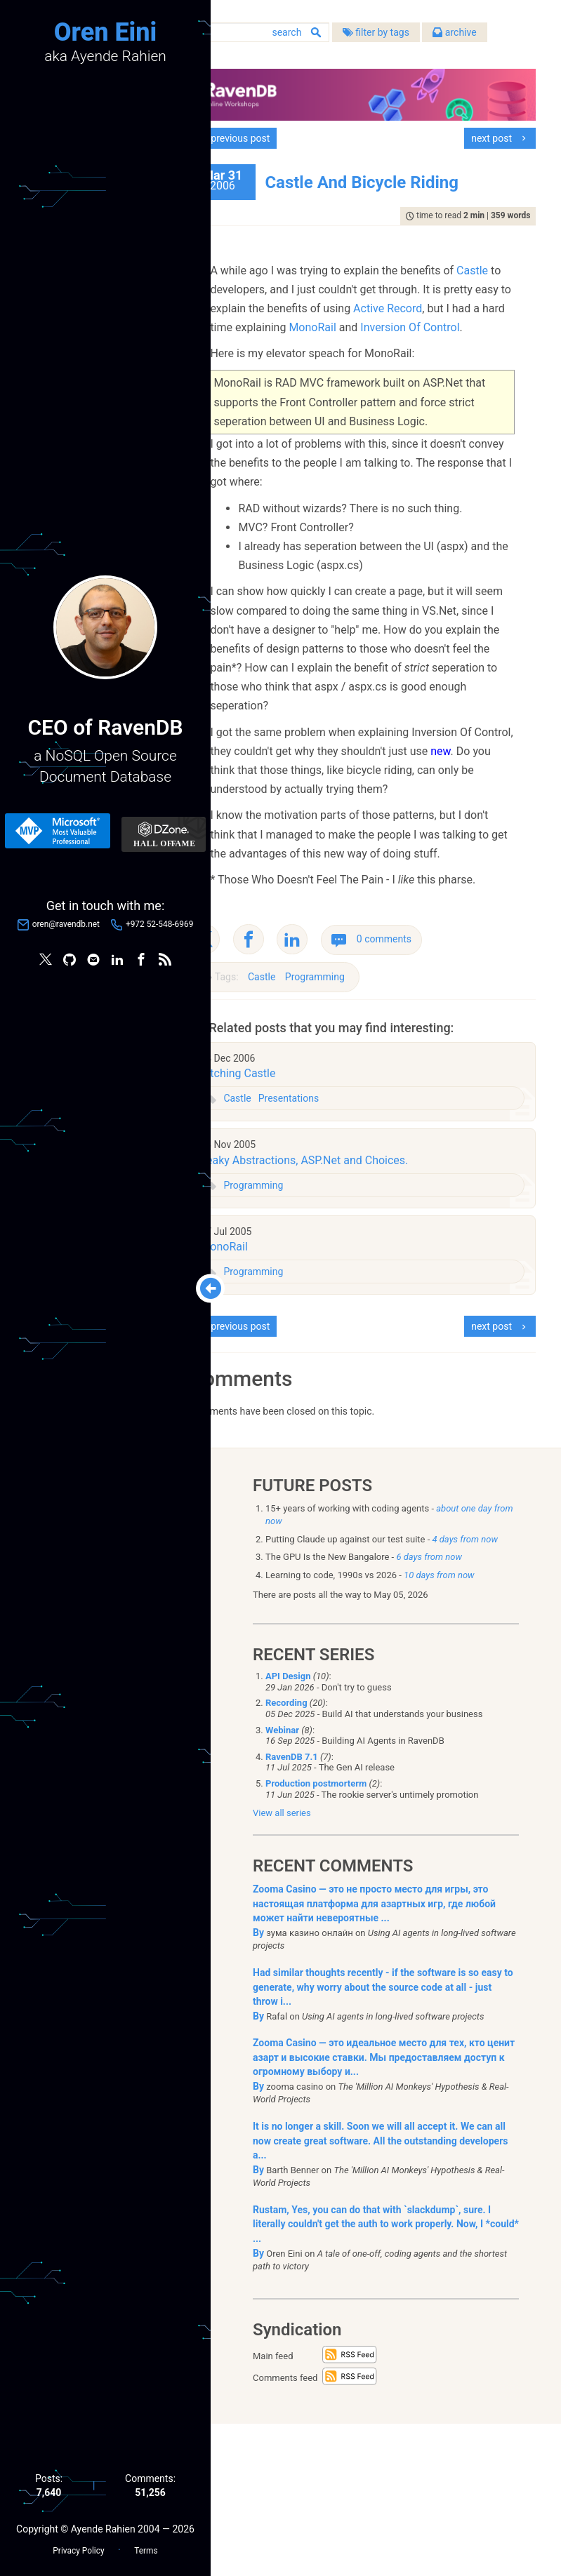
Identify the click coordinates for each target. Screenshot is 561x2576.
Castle (275, 305)
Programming (364, 1127)
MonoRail (336, 362)
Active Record (324, 343)
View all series (282, 1965)
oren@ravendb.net (66, 925)
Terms (145, 2549)
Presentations (338, 1248)
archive (361, 56)
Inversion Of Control (434, 362)
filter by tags (282, 56)
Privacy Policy (78, 2549)
